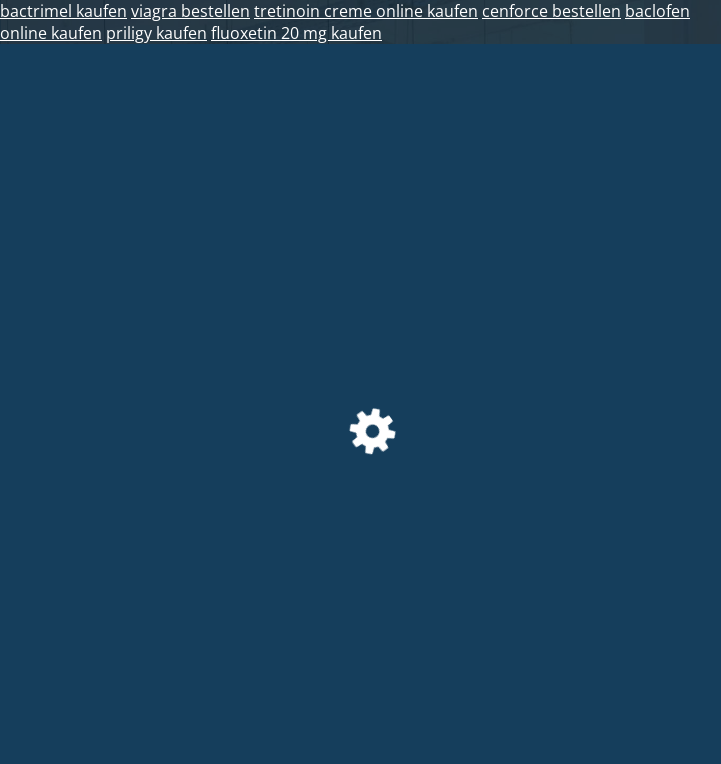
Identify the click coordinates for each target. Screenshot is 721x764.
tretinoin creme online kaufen (366, 11)
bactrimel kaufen (63, 11)
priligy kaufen (156, 33)
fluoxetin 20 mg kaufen (296, 33)
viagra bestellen (190, 11)
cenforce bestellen (551, 11)
